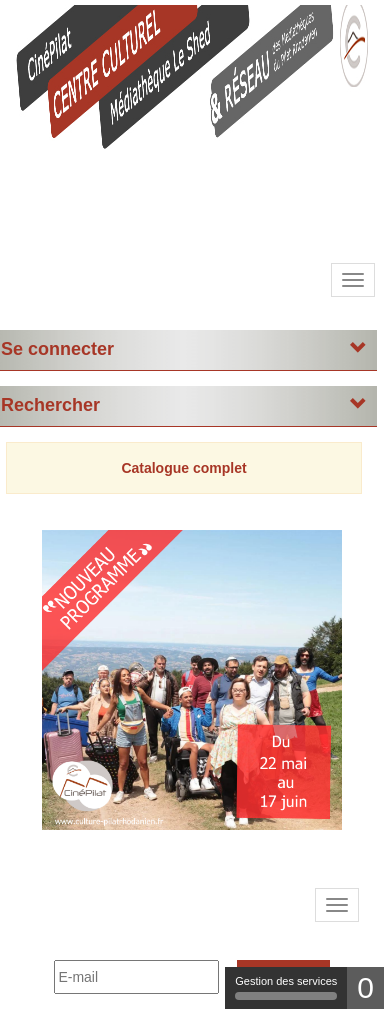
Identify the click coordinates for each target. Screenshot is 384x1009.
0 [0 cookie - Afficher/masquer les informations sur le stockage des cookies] (365, 987)
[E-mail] (136, 977)
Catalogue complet (183, 468)
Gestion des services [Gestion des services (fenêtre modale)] (286, 987)
